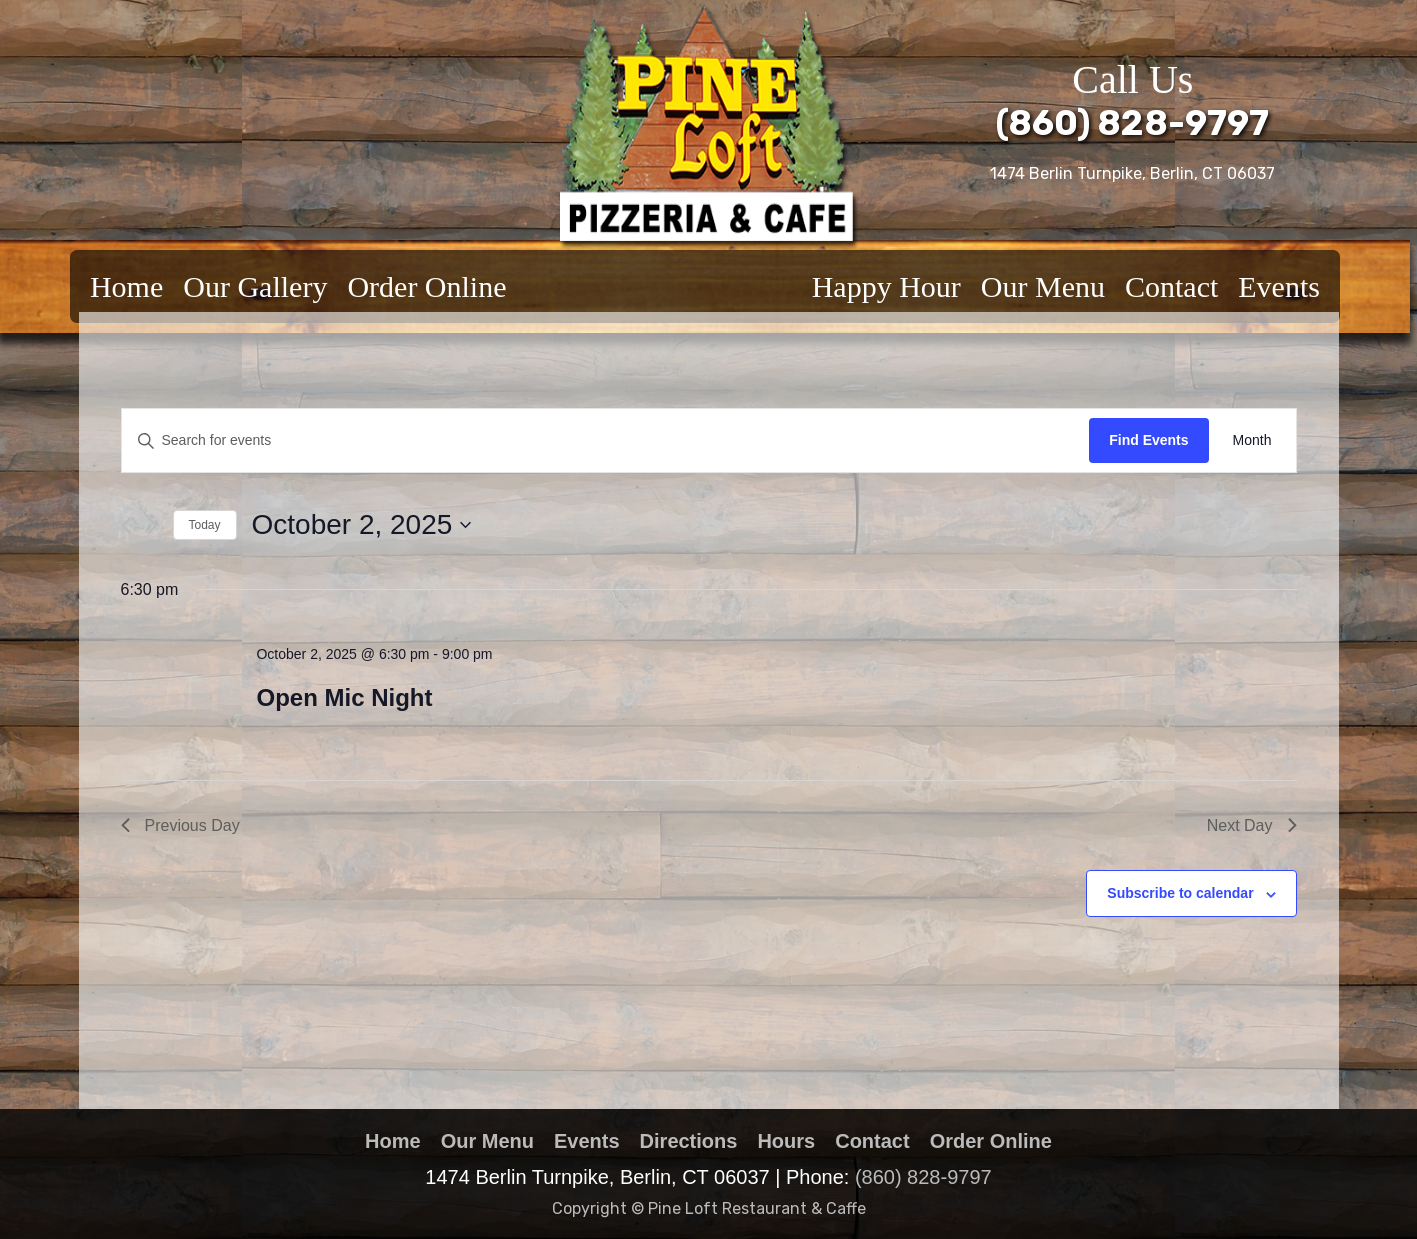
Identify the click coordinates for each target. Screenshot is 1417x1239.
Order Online (426, 286)
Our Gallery (255, 286)
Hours (786, 1141)
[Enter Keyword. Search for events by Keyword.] (606, 440)
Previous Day (180, 825)
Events (1279, 286)
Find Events (1148, 440)
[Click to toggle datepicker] (362, 525)
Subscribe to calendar (1180, 893)
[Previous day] (126, 525)
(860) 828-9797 (1132, 123)
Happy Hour (886, 286)
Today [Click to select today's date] (205, 525)
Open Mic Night (344, 697)
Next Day (1252, 825)
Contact (1171, 286)
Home (126, 286)
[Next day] (152, 525)
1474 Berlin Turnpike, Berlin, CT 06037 (1132, 173)
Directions (689, 1141)
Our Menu (1043, 286)
